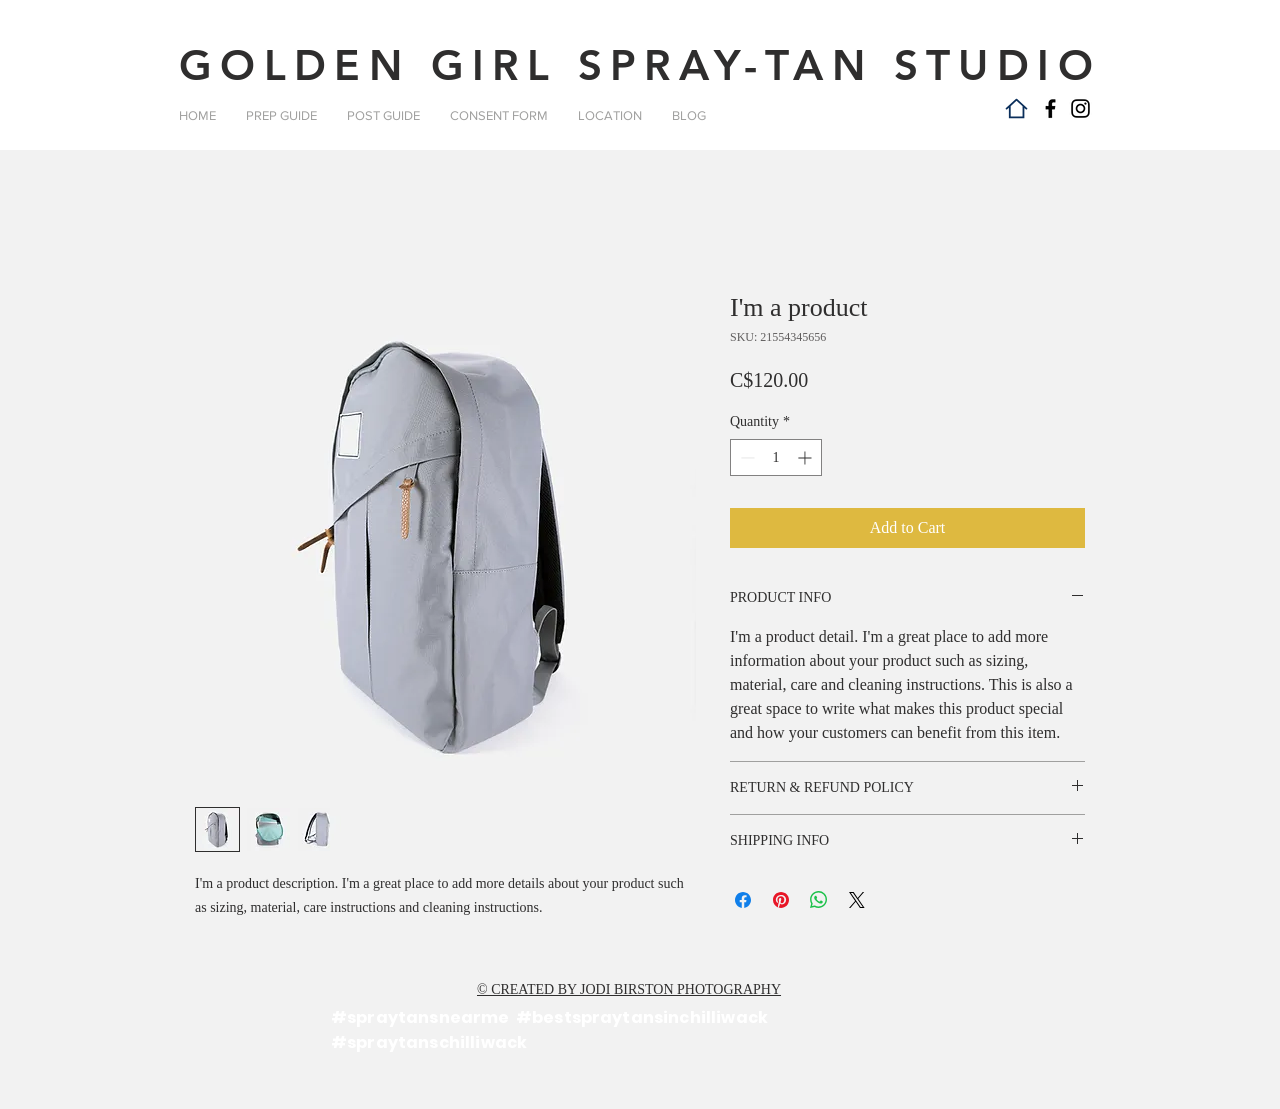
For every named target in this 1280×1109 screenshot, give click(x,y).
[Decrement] (745, 457)
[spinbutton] (776, 457)
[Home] (1016, 108)
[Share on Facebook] (743, 900)
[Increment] (806, 457)
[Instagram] (1080, 108)
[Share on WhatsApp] (819, 900)
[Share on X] (857, 900)
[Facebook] (1050, 108)
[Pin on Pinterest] (781, 900)
